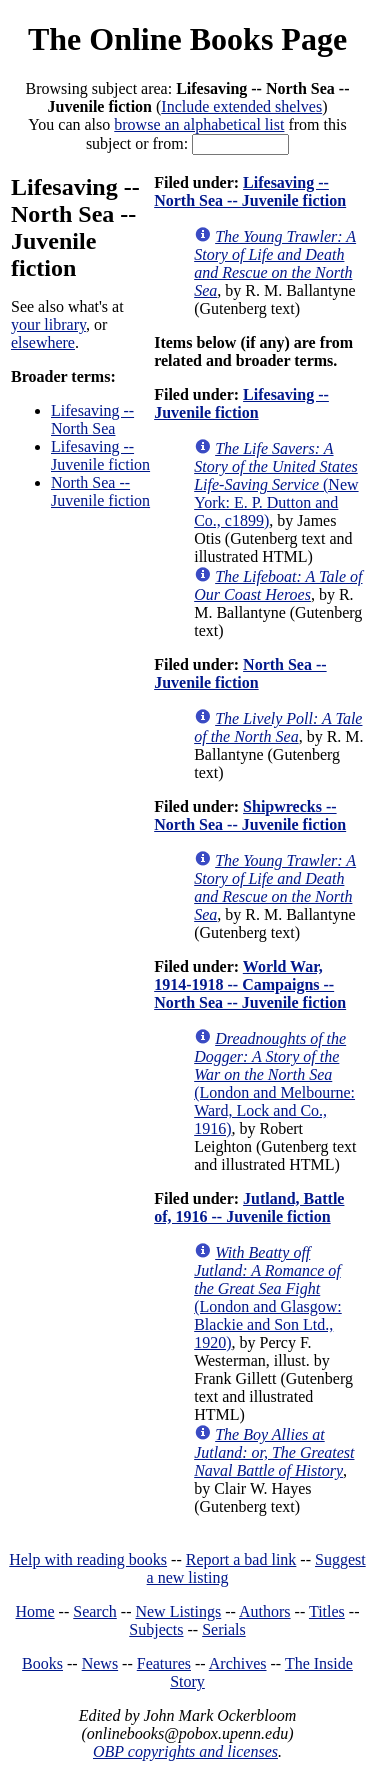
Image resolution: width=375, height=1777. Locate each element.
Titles (327, 1611)
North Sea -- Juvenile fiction (100, 491)
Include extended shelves (241, 106)
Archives (238, 1663)
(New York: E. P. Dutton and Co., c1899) (276, 484)
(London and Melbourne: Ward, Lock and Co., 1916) (274, 1083)
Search (95, 1611)
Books (42, 1663)
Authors (265, 1611)
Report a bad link (241, 1559)
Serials (224, 1629)
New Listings (178, 1611)
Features (164, 1663)
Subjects (156, 1629)
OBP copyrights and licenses (185, 1751)
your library (48, 324)
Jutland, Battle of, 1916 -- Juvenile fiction (249, 1207)
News (100, 1663)
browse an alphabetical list (199, 124)
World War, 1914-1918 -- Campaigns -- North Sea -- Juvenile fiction (250, 984)
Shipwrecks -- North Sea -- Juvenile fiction (250, 815)
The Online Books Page (187, 39)
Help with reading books (88, 1559)
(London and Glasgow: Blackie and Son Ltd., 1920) (268, 1297)
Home (35, 1611)
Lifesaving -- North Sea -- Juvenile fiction (250, 191)
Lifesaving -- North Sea (92, 419)
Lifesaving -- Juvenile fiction (100, 455)
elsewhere (43, 342)
